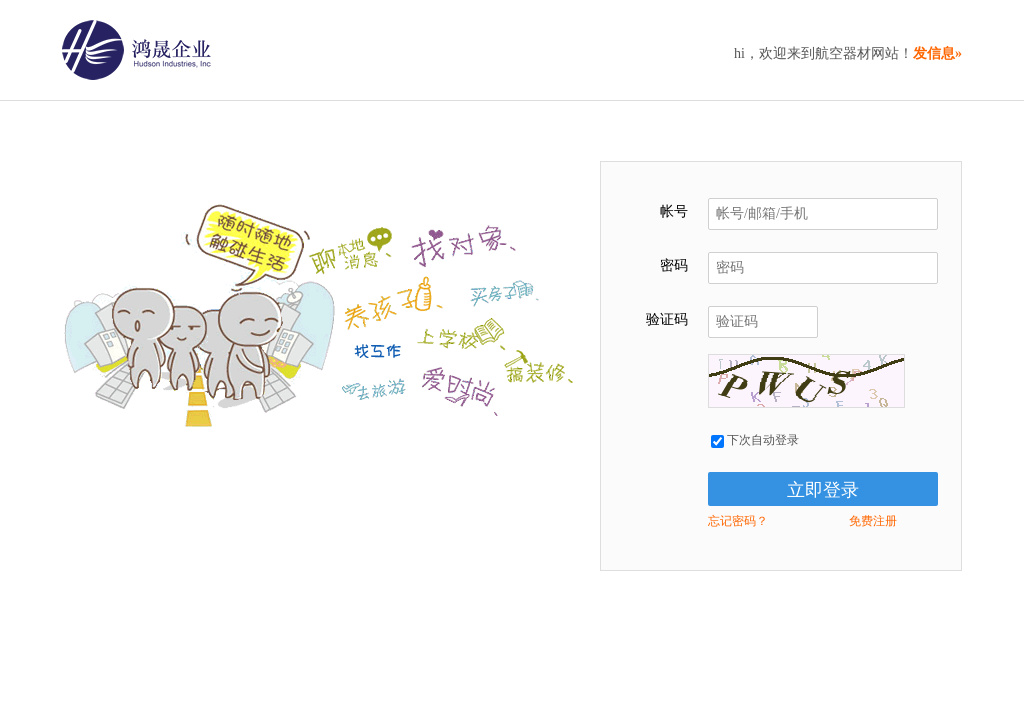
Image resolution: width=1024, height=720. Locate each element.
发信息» (937, 53)
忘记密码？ (738, 521)
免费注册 (873, 521)
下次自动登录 (755, 440)
